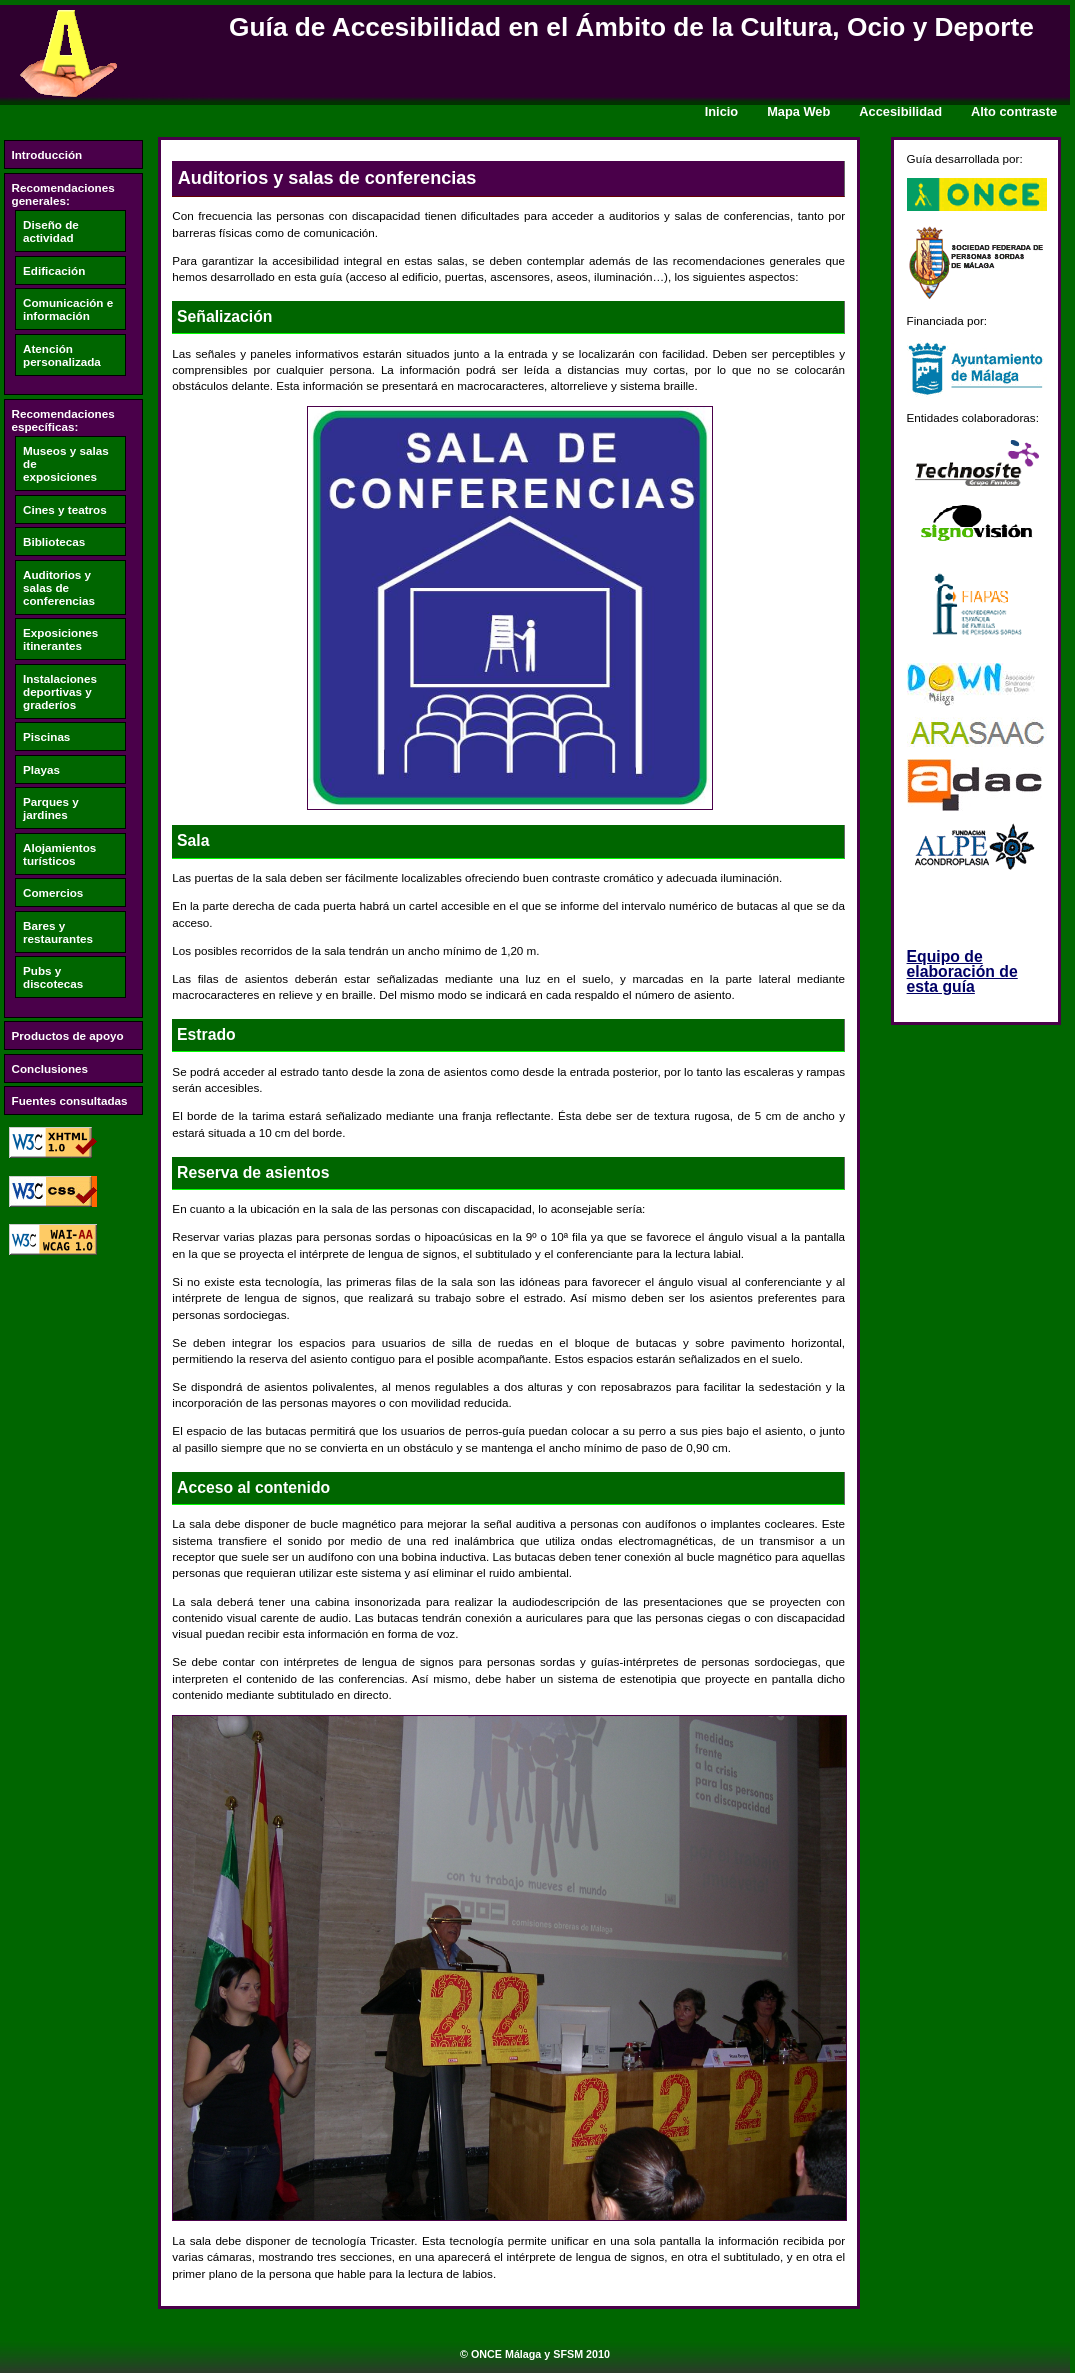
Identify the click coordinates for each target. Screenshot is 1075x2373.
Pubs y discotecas (53, 977)
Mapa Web (798, 111)
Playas (41, 769)
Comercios (53, 892)
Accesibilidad (900, 111)
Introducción (47, 154)
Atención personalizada (62, 355)
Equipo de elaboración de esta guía (962, 971)
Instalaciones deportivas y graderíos (60, 691)
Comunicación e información (68, 309)
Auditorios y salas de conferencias (59, 587)
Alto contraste (1014, 111)
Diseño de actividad (51, 231)
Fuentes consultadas (70, 1100)
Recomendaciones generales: (63, 194)
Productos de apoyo (68, 1035)
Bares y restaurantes (58, 932)
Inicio (722, 111)
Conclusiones (50, 1068)
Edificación (54, 270)
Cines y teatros (65, 509)
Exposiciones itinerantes (60, 639)
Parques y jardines (51, 808)
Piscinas (46, 736)
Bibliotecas (54, 541)
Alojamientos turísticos (59, 854)
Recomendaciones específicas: (63, 420)
